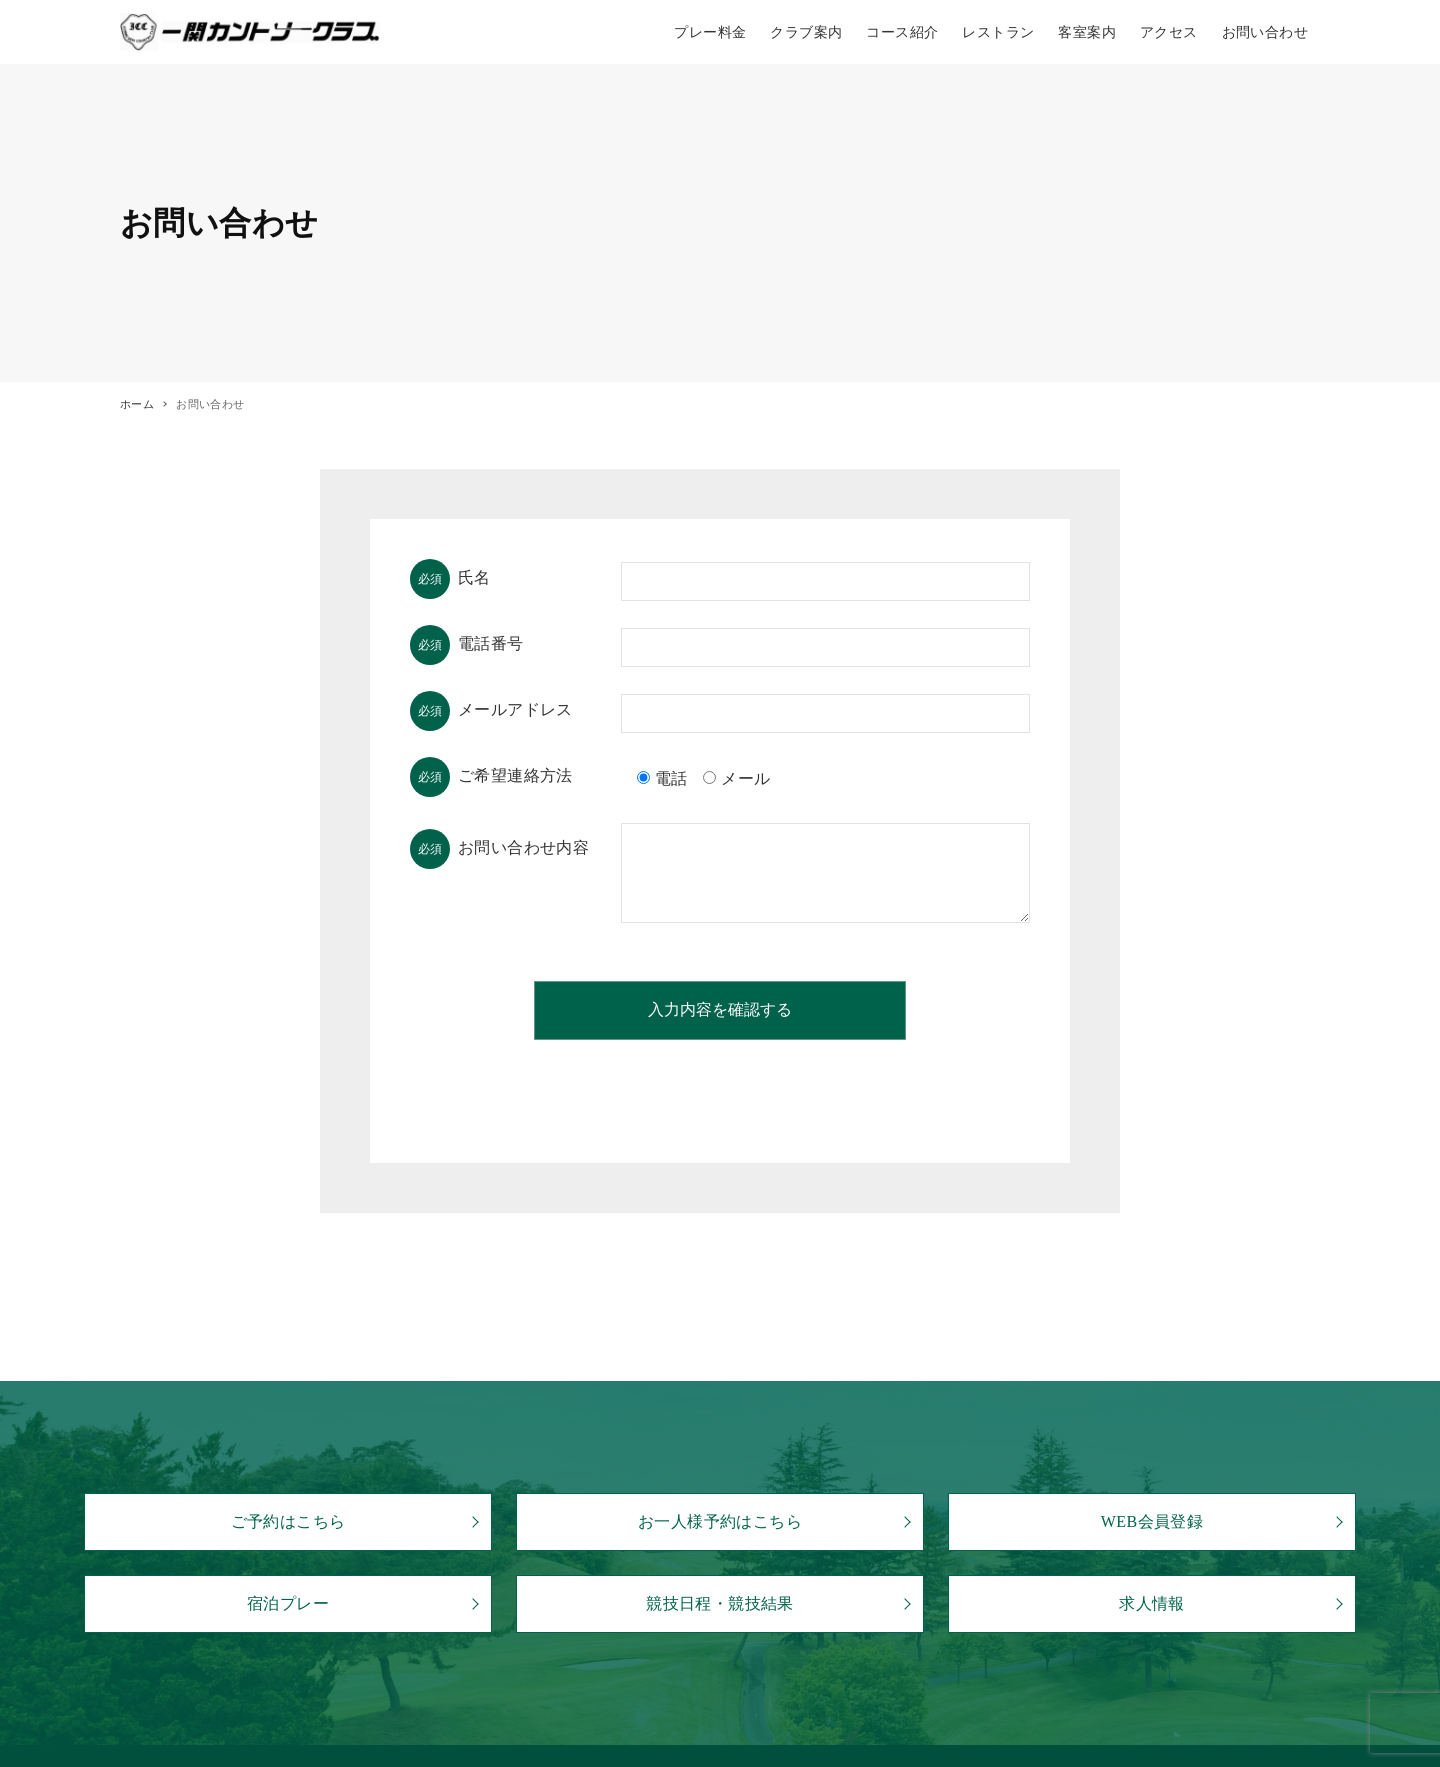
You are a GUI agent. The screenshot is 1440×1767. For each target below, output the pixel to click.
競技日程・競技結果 (720, 1603)
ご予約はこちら (288, 1521)
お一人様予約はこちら (720, 1521)
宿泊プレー (288, 1603)
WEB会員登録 (1152, 1521)
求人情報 (1152, 1603)
